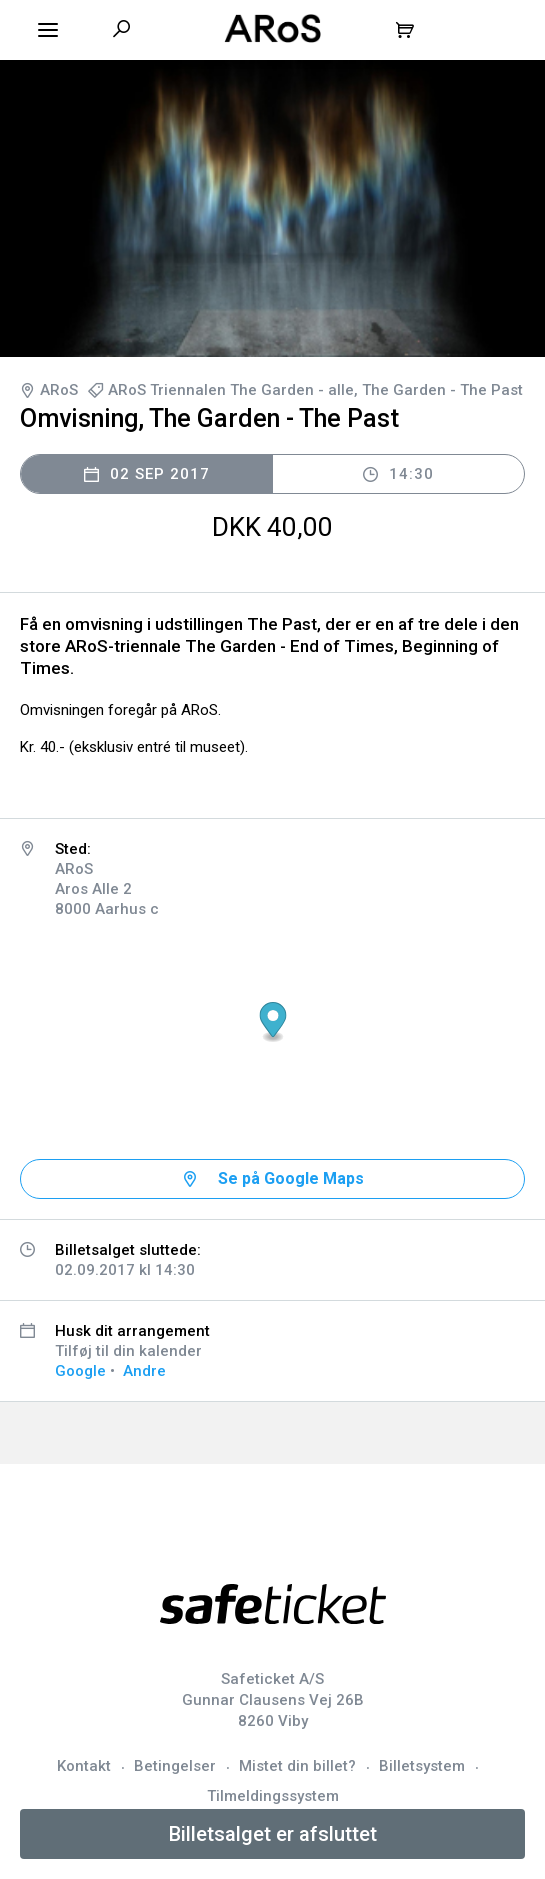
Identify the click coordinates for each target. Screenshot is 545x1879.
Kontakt (84, 1766)
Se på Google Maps (291, 1178)
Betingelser (175, 1766)
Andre (144, 1371)
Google (80, 1371)
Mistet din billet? (297, 1766)
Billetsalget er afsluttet (273, 1834)
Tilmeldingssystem (273, 1796)
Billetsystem (422, 1766)
